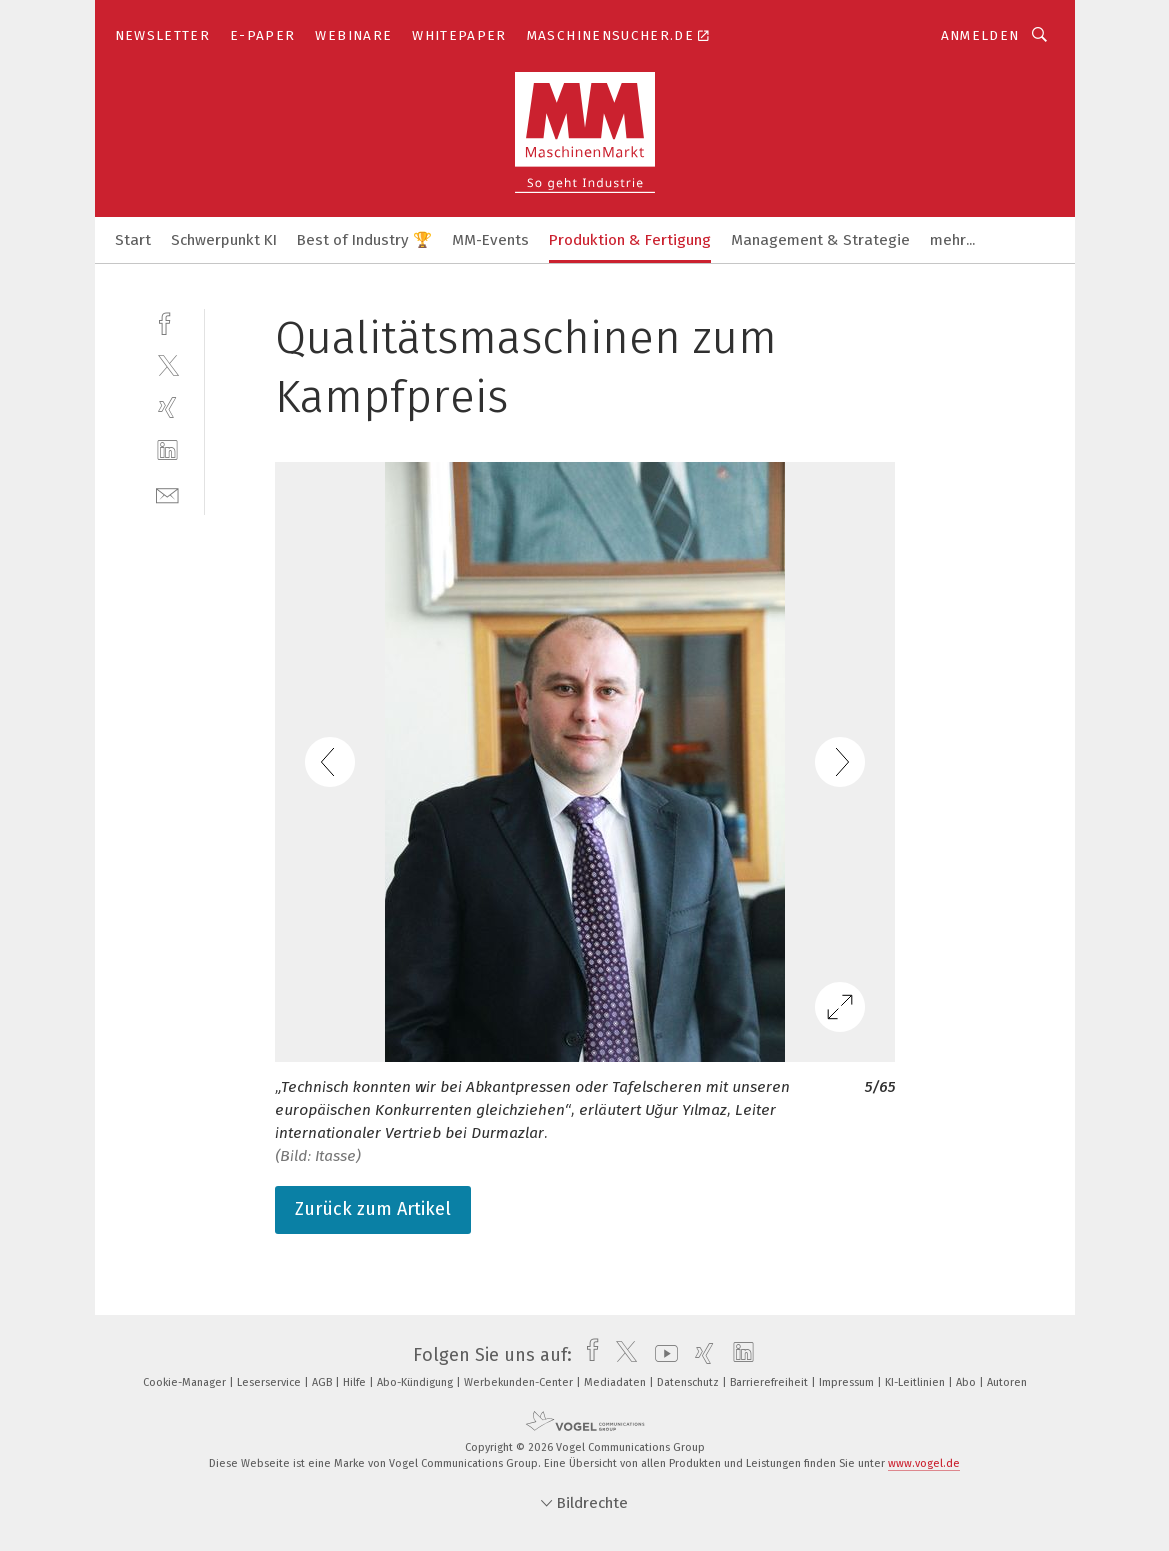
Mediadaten (616, 1382)
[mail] (167, 493)
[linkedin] (167, 450)
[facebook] (167, 321)
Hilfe (356, 1382)
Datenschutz (689, 1382)
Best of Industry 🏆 (364, 240)
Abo (967, 1382)
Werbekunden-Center (520, 1382)
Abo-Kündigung (416, 1382)
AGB (323, 1382)
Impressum (848, 1382)
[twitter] (167, 364)
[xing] (167, 407)
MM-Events (490, 240)
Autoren (1007, 1382)
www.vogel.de (924, 1463)
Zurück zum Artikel (373, 1209)
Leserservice (270, 1382)
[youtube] (661, 1355)
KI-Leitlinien (916, 1382)
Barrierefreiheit (770, 1382)
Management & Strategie (820, 240)
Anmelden (980, 35)
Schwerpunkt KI (224, 240)
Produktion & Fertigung (630, 240)
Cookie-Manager (186, 1382)
